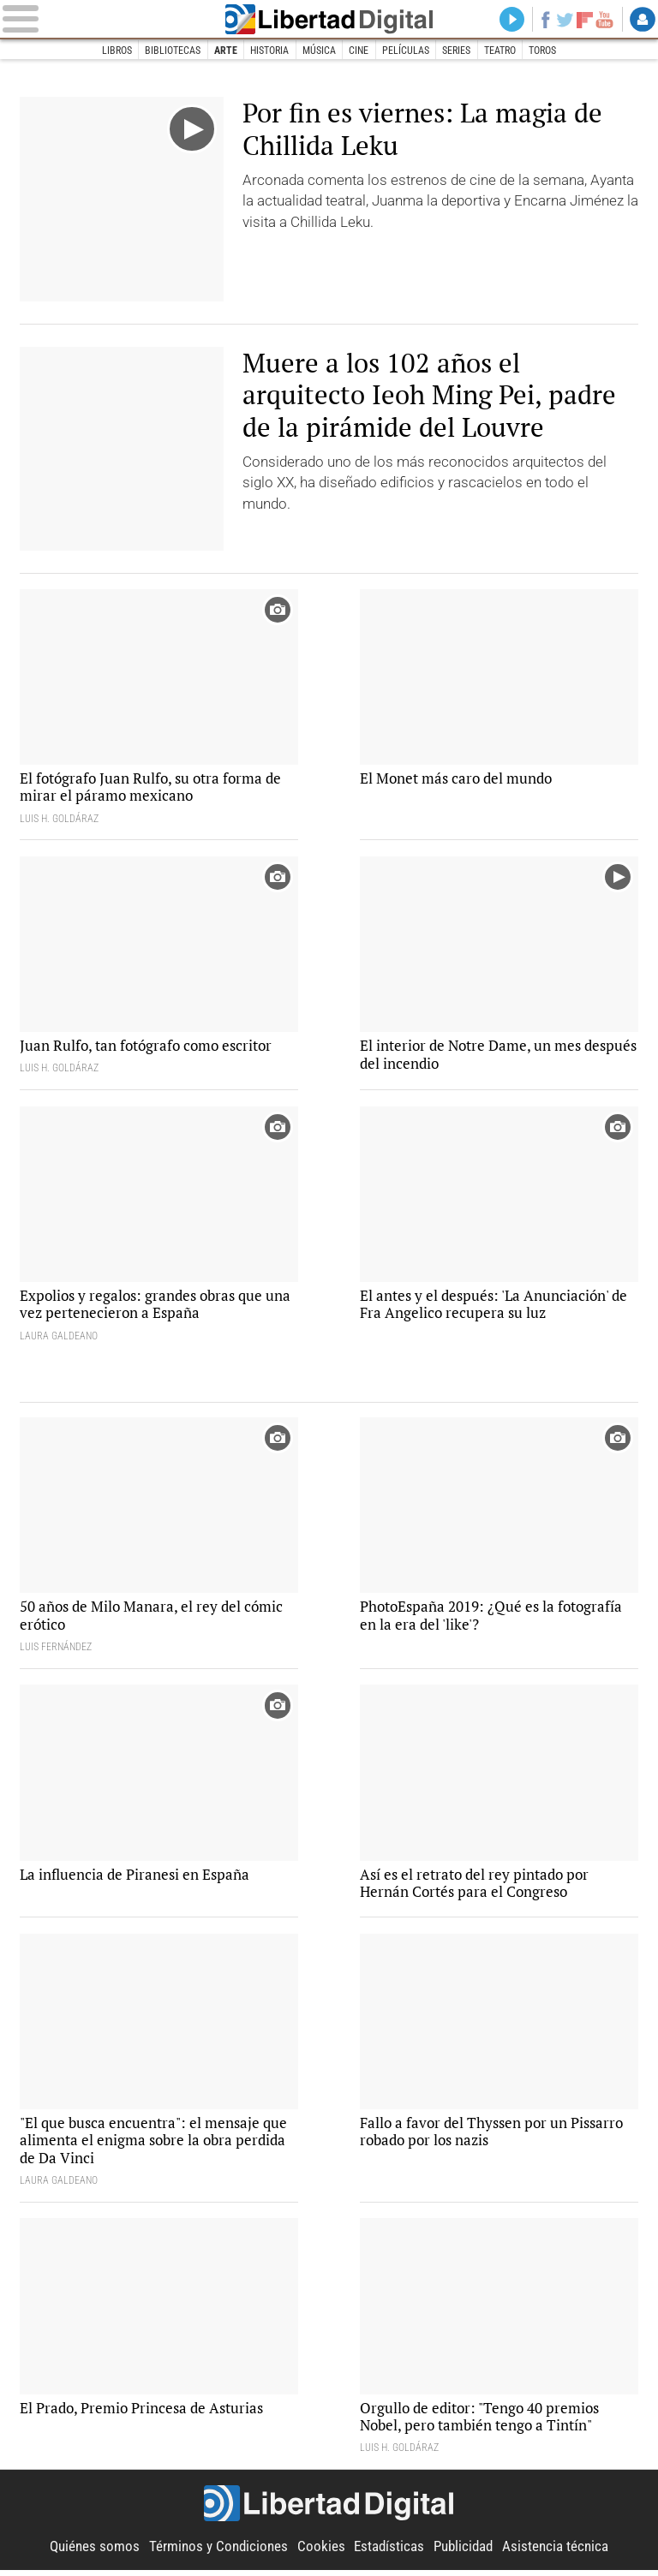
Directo (509, 20)
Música (319, 51)
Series (457, 51)
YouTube (604, 20)
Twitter (563, 20)
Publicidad (463, 2552)
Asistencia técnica (555, 2552)
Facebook (543, 20)
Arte (224, 51)
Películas (405, 51)
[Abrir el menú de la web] (105, 19)
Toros (544, 51)
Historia (269, 51)
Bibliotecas (172, 51)
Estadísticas (389, 2552)
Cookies (321, 2552)
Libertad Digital (329, 19)
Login (642, 20)
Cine (358, 51)
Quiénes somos (95, 2552)
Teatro (501, 51)
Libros (115, 51)
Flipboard (584, 19)
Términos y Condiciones (218, 2552)
